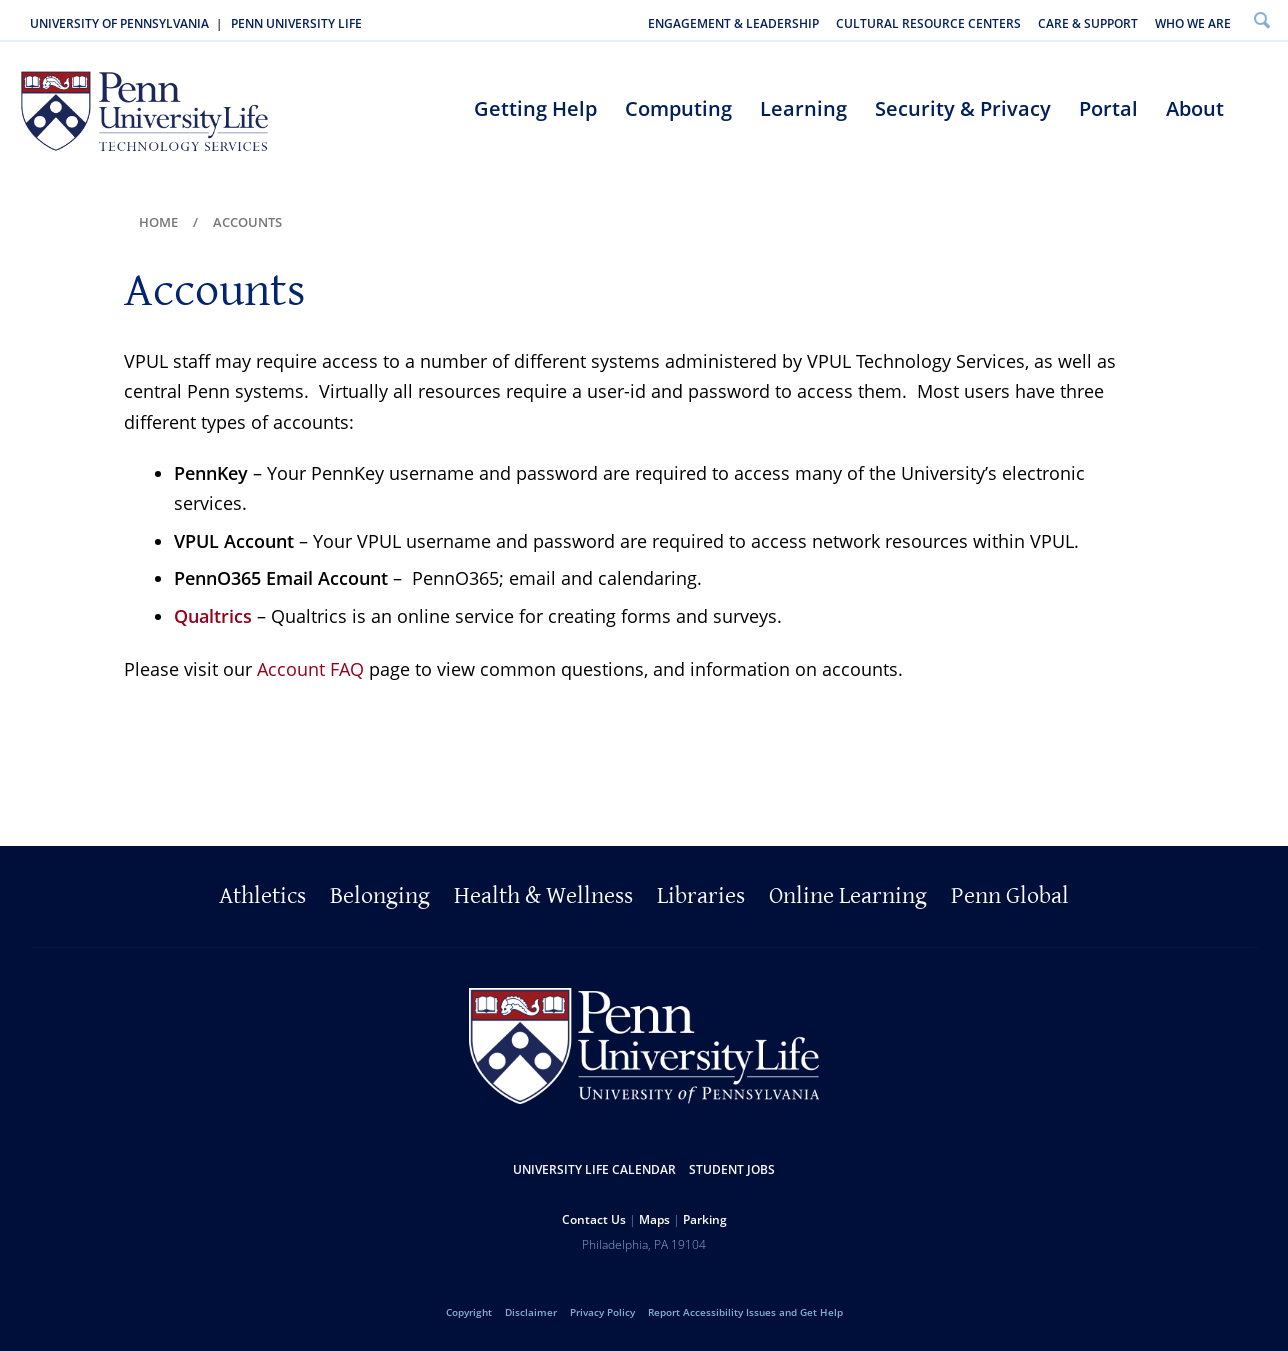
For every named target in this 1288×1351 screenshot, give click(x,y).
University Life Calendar (594, 1169)
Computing (678, 108)
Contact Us (594, 1219)
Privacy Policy (602, 1312)
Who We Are (1193, 23)
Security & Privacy (963, 108)
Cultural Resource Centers (928, 23)
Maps (654, 1219)
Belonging (380, 896)
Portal (1108, 108)
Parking (705, 1219)
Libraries (701, 896)
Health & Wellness (543, 896)
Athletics (262, 896)
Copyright (469, 1312)
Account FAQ (310, 669)
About (1195, 108)
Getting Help (535, 108)
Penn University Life (296, 23)
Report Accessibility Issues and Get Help (745, 1312)
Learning (803, 108)
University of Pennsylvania (119, 23)
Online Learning (848, 896)
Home (158, 222)
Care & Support (1088, 23)
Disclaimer (531, 1312)
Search (1261, 19)
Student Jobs (732, 1169)
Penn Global (1010, 896)
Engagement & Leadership (733, 23)
